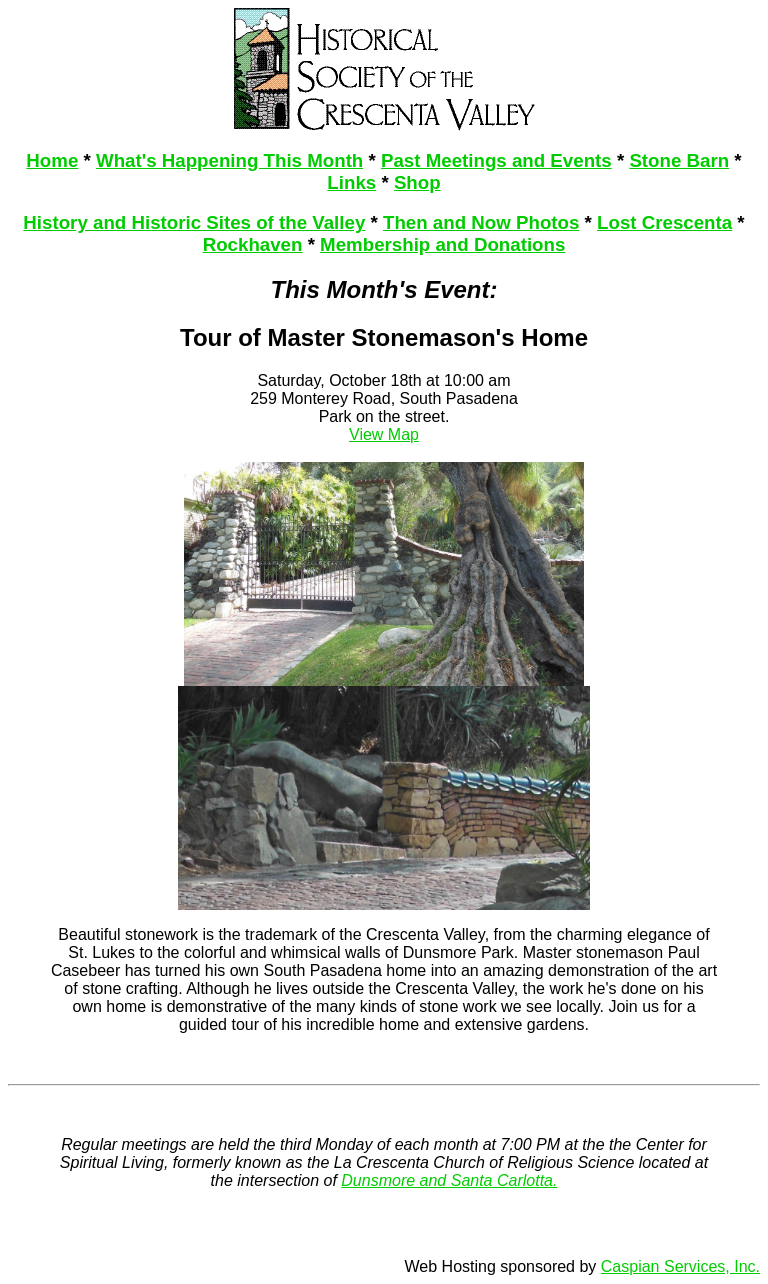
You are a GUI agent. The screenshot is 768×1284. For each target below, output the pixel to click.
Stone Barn (679, 160)
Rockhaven (253, 244)
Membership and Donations (442, 244)
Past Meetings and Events (496, 160)
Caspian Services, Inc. (680, 1266)
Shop (417, 182)
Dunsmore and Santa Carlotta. (449, 1180)
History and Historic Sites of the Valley (194, 222)
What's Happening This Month (229, 160)
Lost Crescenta (664, 222)
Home (52, 160)
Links (351, 182)
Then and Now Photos (481, 222)
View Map (384, 434)
